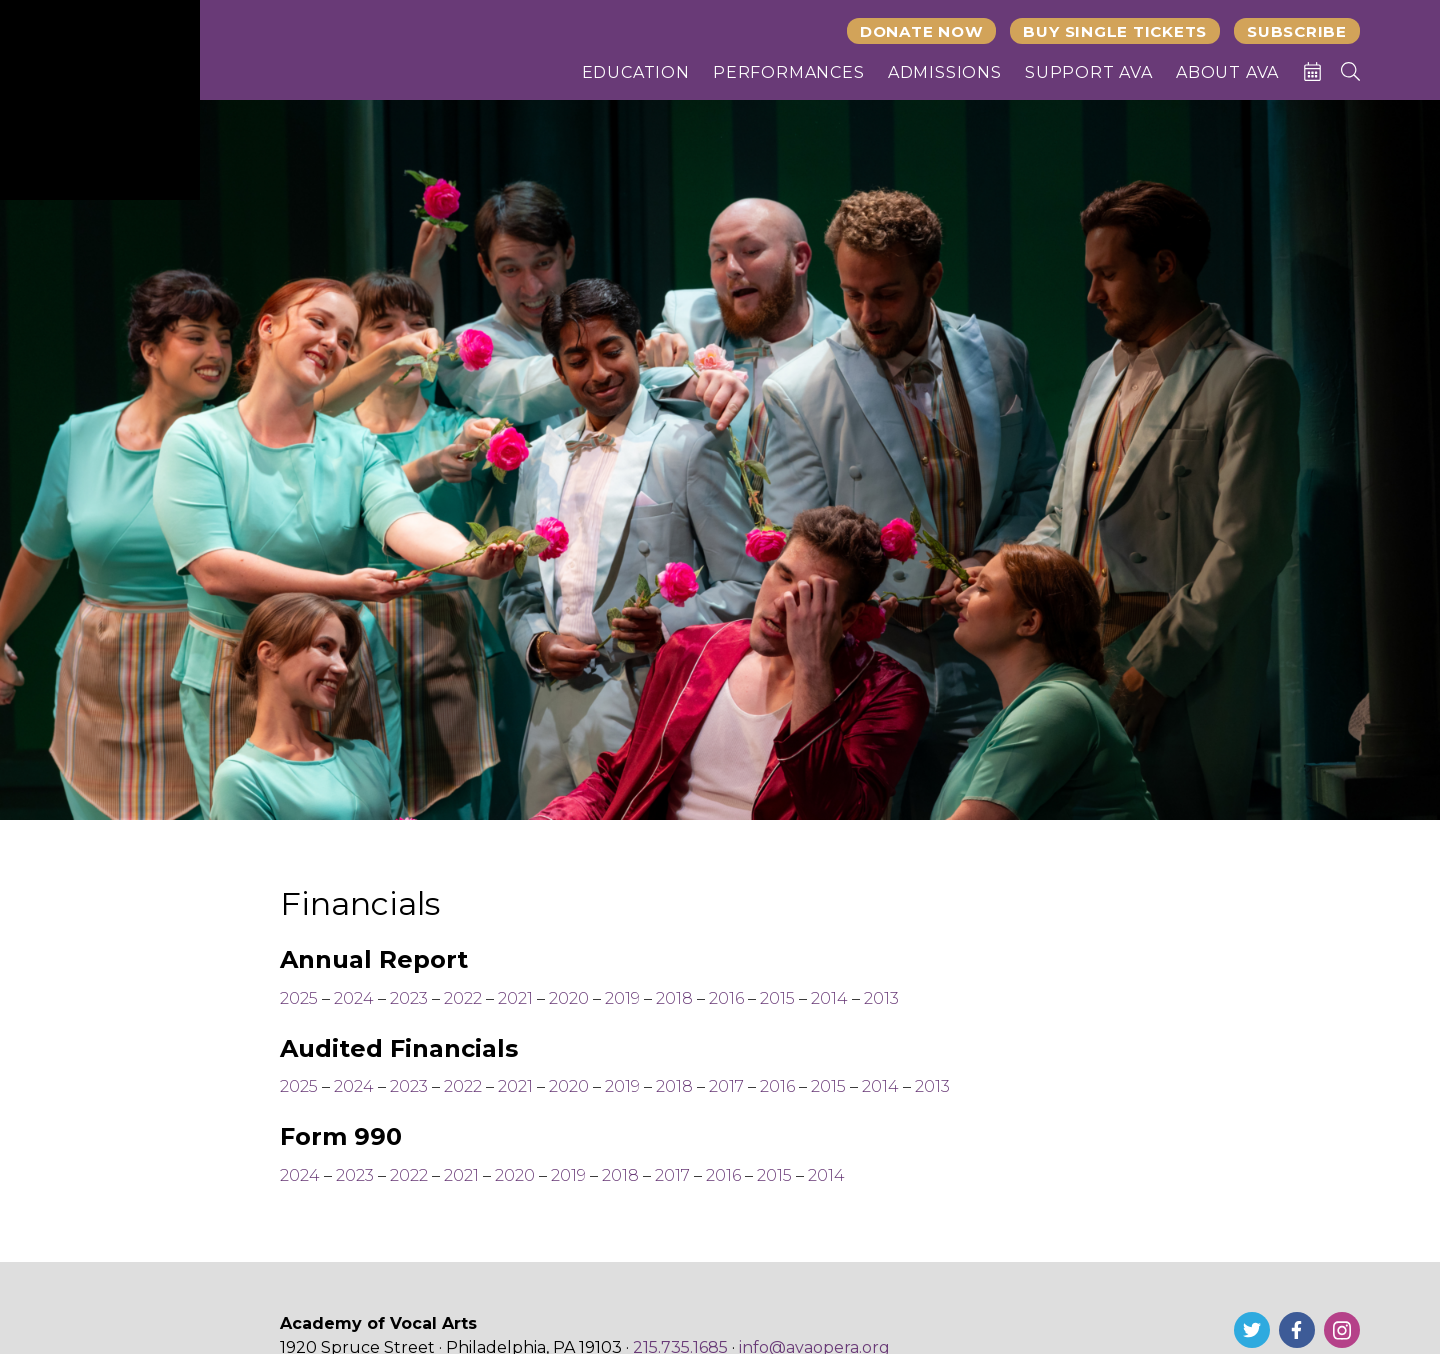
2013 (881, 998)
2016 (726, 998)
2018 (676, 998)
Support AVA (1089, 72)
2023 (409, 998)
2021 (515, 998)
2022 (463, 998)
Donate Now (922, 31)
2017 (726, 1086)
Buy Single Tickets (1115, 31)
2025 (299, 998)
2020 (569, 998)
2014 (829, 998)
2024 (354, 998)
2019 (622, 998)
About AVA (1227, 72)
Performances (789, 72)
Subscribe (1297, 31)
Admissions (945, 72)
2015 (777, 998)
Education (636, 72)
